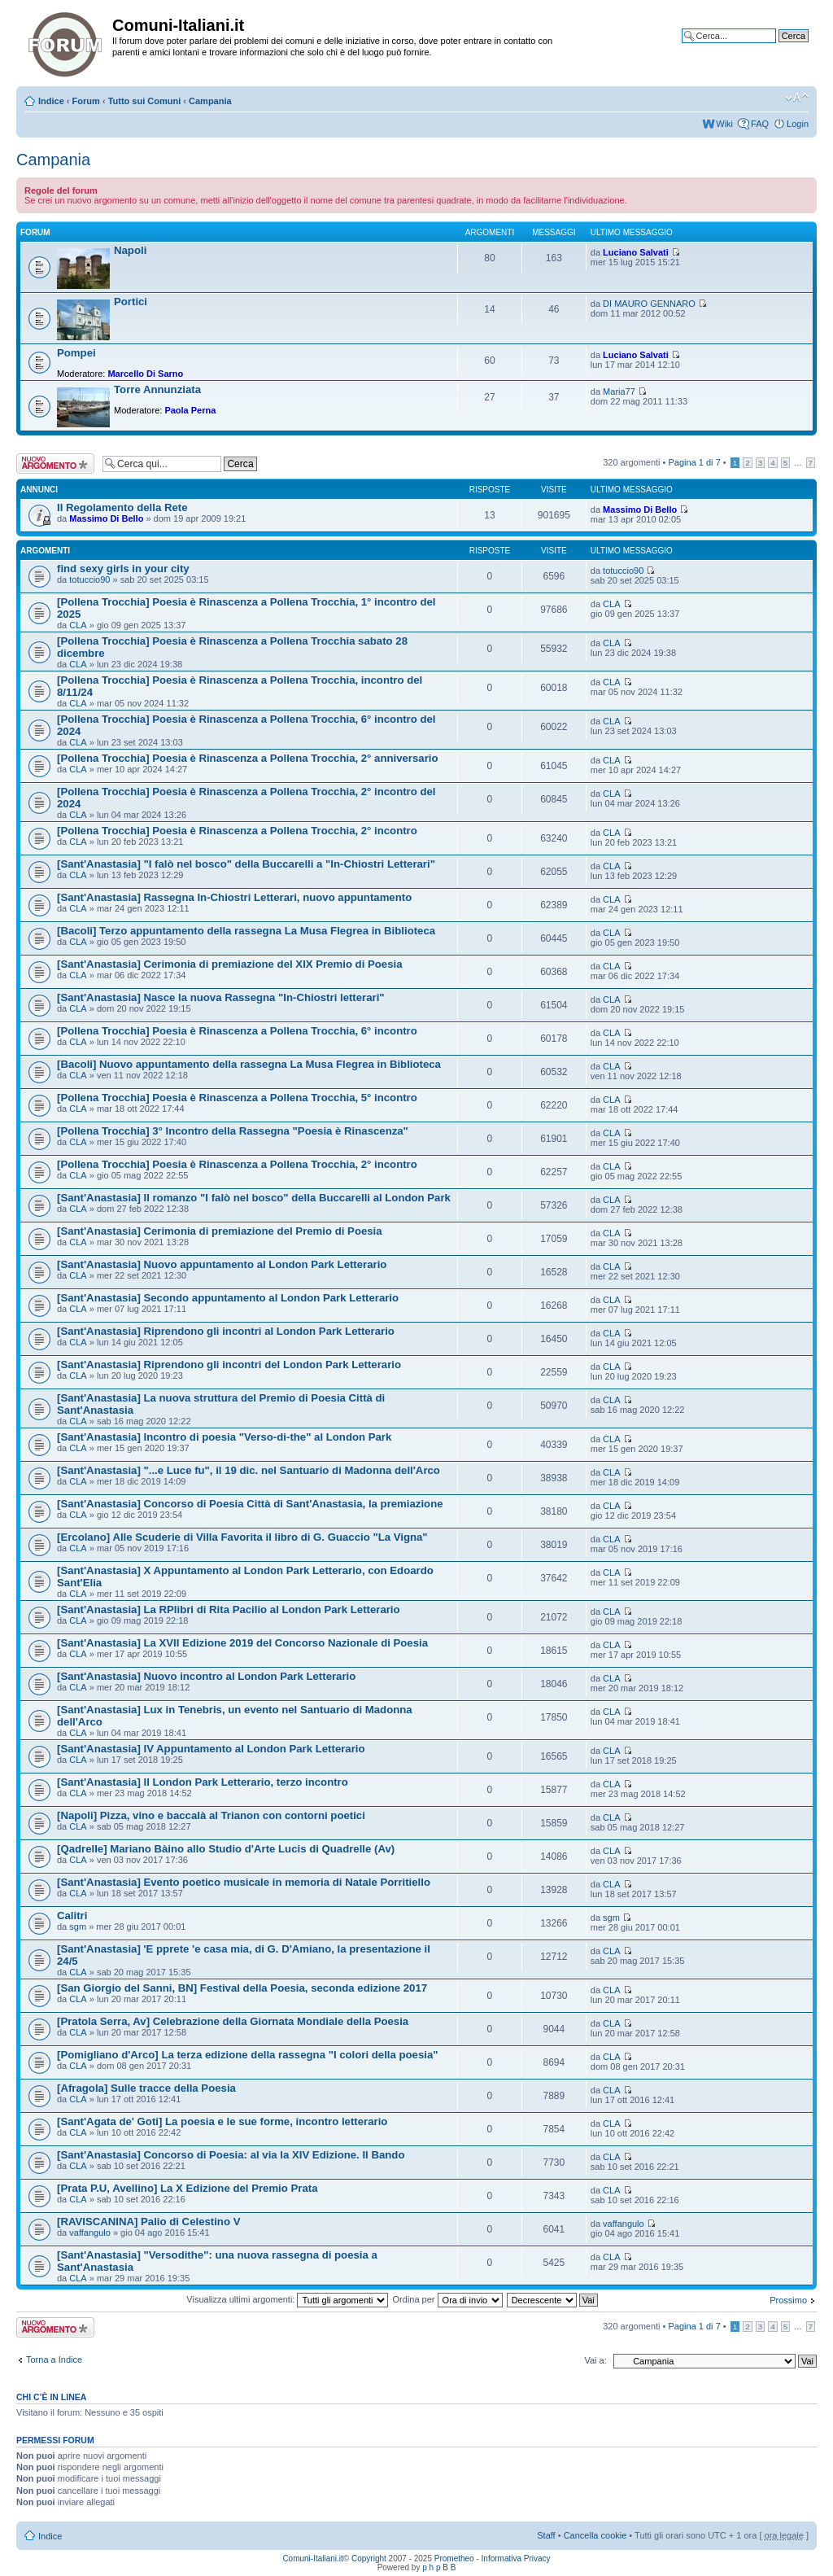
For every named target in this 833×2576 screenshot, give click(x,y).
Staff (546, 2535)
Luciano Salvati (636, 252)
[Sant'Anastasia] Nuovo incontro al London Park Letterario (206, 1676)
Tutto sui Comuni (144, 101)
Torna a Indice (54, 2359)
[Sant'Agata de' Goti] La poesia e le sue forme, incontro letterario (222, 2121)
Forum (86, 101)
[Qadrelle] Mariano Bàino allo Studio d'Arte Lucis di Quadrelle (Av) (226, 1849)
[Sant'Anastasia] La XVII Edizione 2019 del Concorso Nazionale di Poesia (242, 1643)
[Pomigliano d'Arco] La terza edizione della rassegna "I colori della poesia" (247, 2055)
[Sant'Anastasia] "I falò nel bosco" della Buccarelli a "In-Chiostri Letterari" (246, 864)
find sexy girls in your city (123, 568)
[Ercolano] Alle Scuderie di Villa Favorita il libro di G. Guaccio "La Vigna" (242, 1537)
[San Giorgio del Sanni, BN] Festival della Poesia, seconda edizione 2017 (242, 1988)
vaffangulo (90, 2232)
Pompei (76, 353)
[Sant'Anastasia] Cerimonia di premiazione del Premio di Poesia (219, 1231)
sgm (77, 1926)
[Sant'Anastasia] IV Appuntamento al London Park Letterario (211, 1749)
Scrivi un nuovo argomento (55, 463)
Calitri (72, 1915)
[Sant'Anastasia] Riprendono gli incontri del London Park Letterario (229, 1364)
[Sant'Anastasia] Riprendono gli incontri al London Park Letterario (226, 1331)
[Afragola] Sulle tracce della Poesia (146, 2088)
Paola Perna (190, 410)
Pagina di (695, 462)
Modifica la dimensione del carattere (797, 97)
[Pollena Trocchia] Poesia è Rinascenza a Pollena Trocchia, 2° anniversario (247, 758)
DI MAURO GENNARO (649, 303)
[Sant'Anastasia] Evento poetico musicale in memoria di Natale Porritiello (243, 1882)
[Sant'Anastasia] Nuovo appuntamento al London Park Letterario (221, 1264)
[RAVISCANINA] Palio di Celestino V (148, 2221)
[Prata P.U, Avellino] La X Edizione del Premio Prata (187, 2188)
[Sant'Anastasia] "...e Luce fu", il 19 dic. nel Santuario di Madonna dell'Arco (248, 1470)
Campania (210, 101)
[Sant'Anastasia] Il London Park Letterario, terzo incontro (202, 1782)
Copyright (368, 2558)
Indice (51, 101)
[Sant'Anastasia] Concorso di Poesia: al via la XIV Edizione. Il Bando (230, 2155)
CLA (77, 625)
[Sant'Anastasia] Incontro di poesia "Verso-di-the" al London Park (224, 1437)
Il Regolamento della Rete (122, 507)
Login (798, 124)
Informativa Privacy (516, 2558)
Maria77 (619, 391)
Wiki (724, 124)
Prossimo (788, 2300)
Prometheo (454, 2558)
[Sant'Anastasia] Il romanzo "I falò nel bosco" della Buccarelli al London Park (254, 1198)
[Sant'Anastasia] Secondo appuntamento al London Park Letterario (228, 1298)
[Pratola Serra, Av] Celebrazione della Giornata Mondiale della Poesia (232, 2021)
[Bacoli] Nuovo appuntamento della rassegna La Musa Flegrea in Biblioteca (249, 1064)
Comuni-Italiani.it (312, 2558)
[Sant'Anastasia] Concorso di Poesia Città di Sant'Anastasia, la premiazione (250, 1504)
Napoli (130, 250)
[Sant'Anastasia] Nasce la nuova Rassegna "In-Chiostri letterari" (221, 997)
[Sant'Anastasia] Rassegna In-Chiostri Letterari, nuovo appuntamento (234, 897)
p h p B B (439, 2567)
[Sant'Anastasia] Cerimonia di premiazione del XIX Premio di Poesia (230, 964)
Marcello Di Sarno (145, 373)
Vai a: (595, 2360)
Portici (130, 301)
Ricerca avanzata (774, 48)
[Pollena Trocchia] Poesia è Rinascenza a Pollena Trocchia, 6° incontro (237, 1031)
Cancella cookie (595, 2535)
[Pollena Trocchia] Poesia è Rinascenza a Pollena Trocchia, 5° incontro (237, 1097)
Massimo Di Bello (106, 518)
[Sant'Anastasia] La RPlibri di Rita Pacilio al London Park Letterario (228, 1609)
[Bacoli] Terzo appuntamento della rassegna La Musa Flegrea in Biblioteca (246, 931)
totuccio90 (89, 579)
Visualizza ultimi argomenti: (287, 2299)
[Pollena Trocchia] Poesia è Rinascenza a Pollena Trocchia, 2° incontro (237, 830)
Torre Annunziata (157, 389)
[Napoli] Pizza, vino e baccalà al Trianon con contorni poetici (211, 1815)
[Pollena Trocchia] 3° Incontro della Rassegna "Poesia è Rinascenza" (232, 1131)
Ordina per (448, 2299)
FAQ (760, 124)
